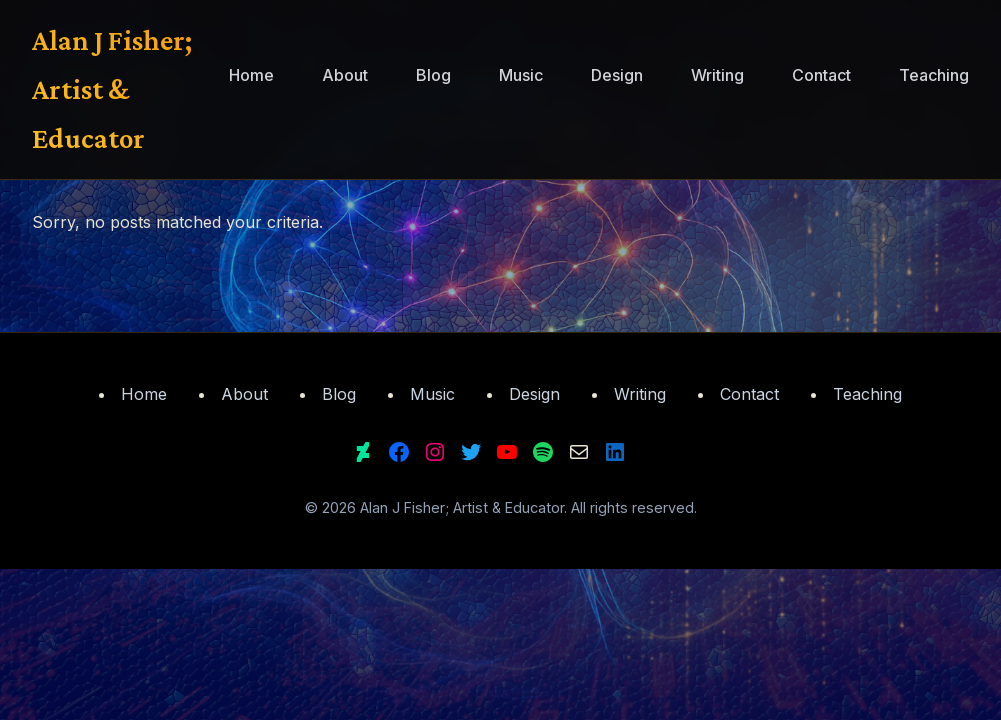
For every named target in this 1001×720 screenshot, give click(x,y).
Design (617, 75)
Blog (433, 75)
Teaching (934, 75)
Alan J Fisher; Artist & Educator (112, 89)
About (345, 75)
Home (251, 75)
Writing (717, 75)
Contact (821, 75)
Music (521, 75)
